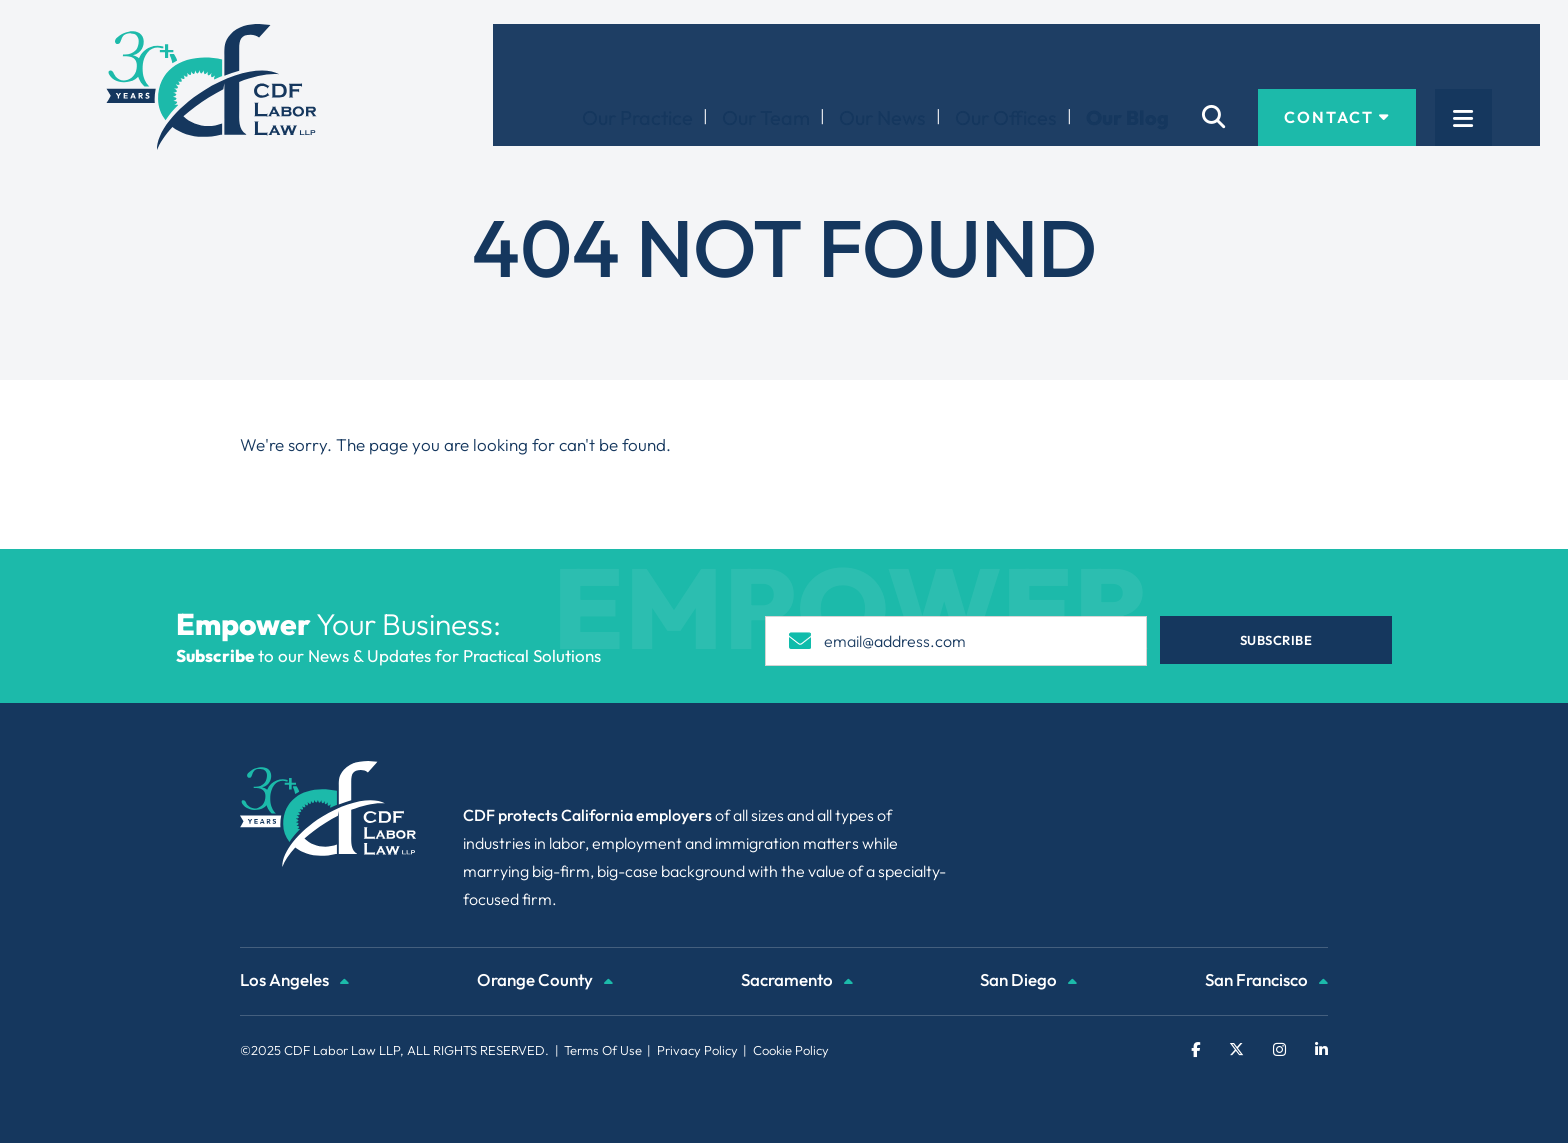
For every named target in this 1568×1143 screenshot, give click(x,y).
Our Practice (685, 56)
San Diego (1028, 981)
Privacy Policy (697, 1050)
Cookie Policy (791, 1050)
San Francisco (1266, 981)
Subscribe (1276, 640)
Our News (930, 56)
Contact (1385, 56)
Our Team (814, 56)
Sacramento (797, 981)
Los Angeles (294, 981)
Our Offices (1054, 56)
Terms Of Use (603, 1050)
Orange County (545, 981)
